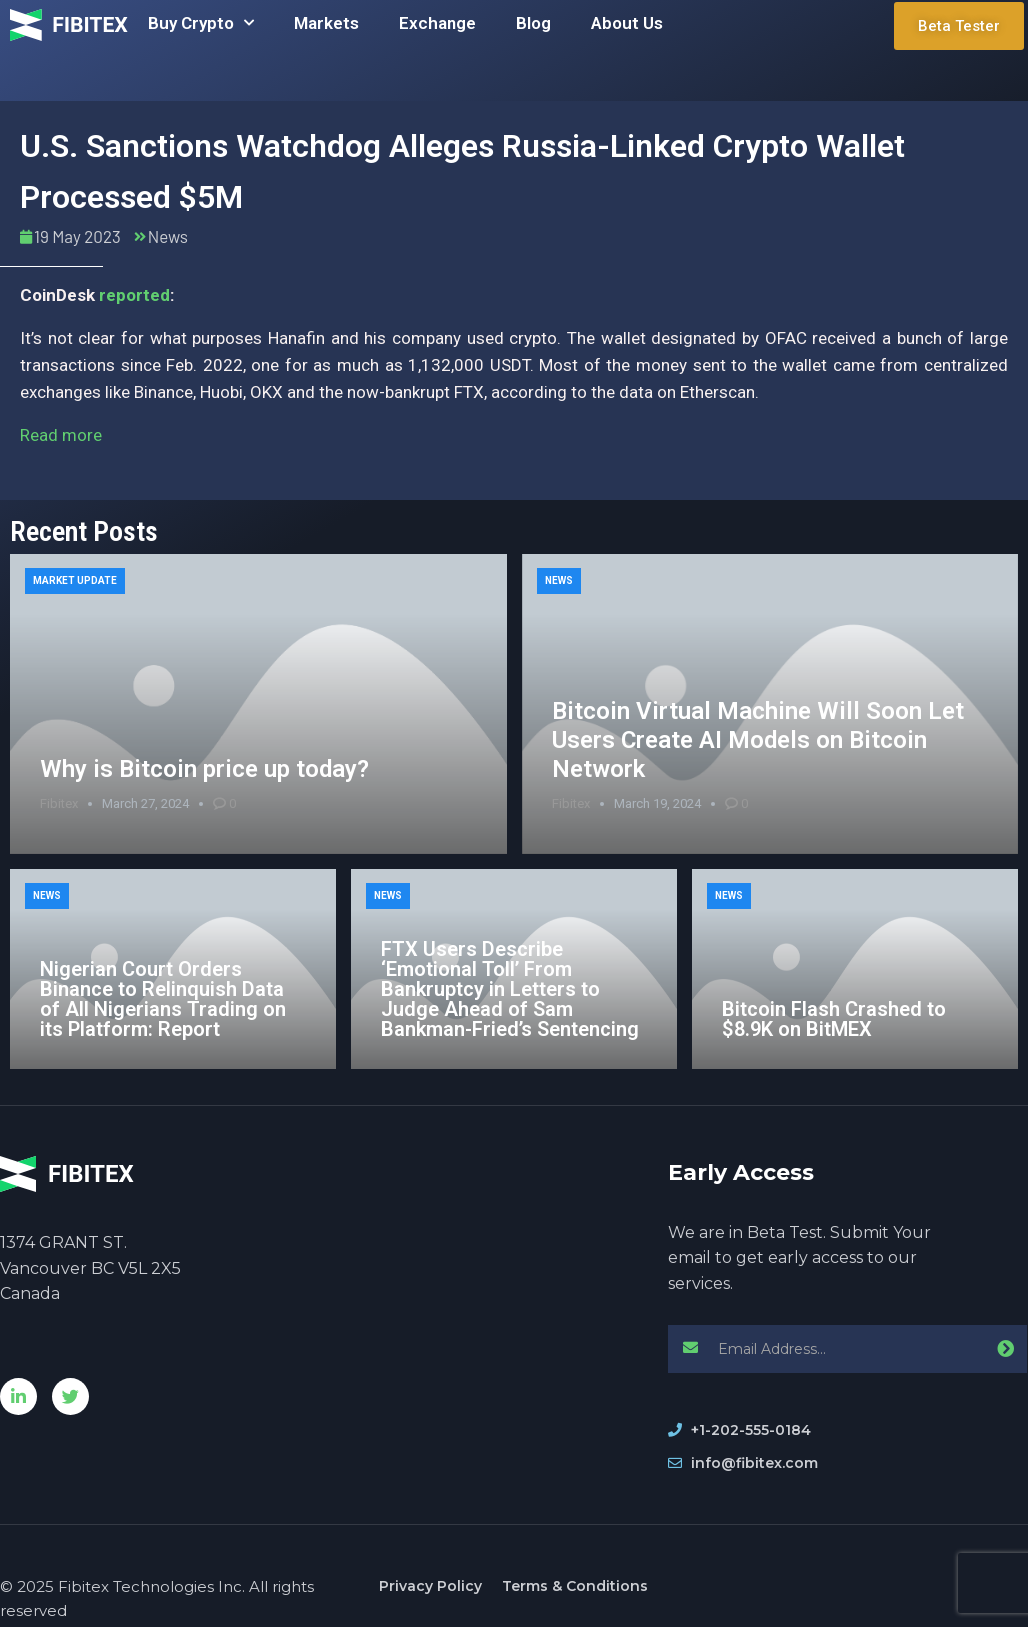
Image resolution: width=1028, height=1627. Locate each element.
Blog (533, 23)
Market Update (75, 580)
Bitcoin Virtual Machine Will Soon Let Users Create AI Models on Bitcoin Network (758, 740)
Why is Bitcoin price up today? (204, 769)
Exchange (437, 23)
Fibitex (59, 803)
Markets (326, 23)
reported (134, 295)
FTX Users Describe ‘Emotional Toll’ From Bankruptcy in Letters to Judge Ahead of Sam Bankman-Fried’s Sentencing (510, 989)
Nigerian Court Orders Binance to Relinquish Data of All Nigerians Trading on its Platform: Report (163, 999)
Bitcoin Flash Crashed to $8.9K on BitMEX (834, 1019)
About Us (627, 23)
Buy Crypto (201, 23)
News (168, 236)
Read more (61, 435)
